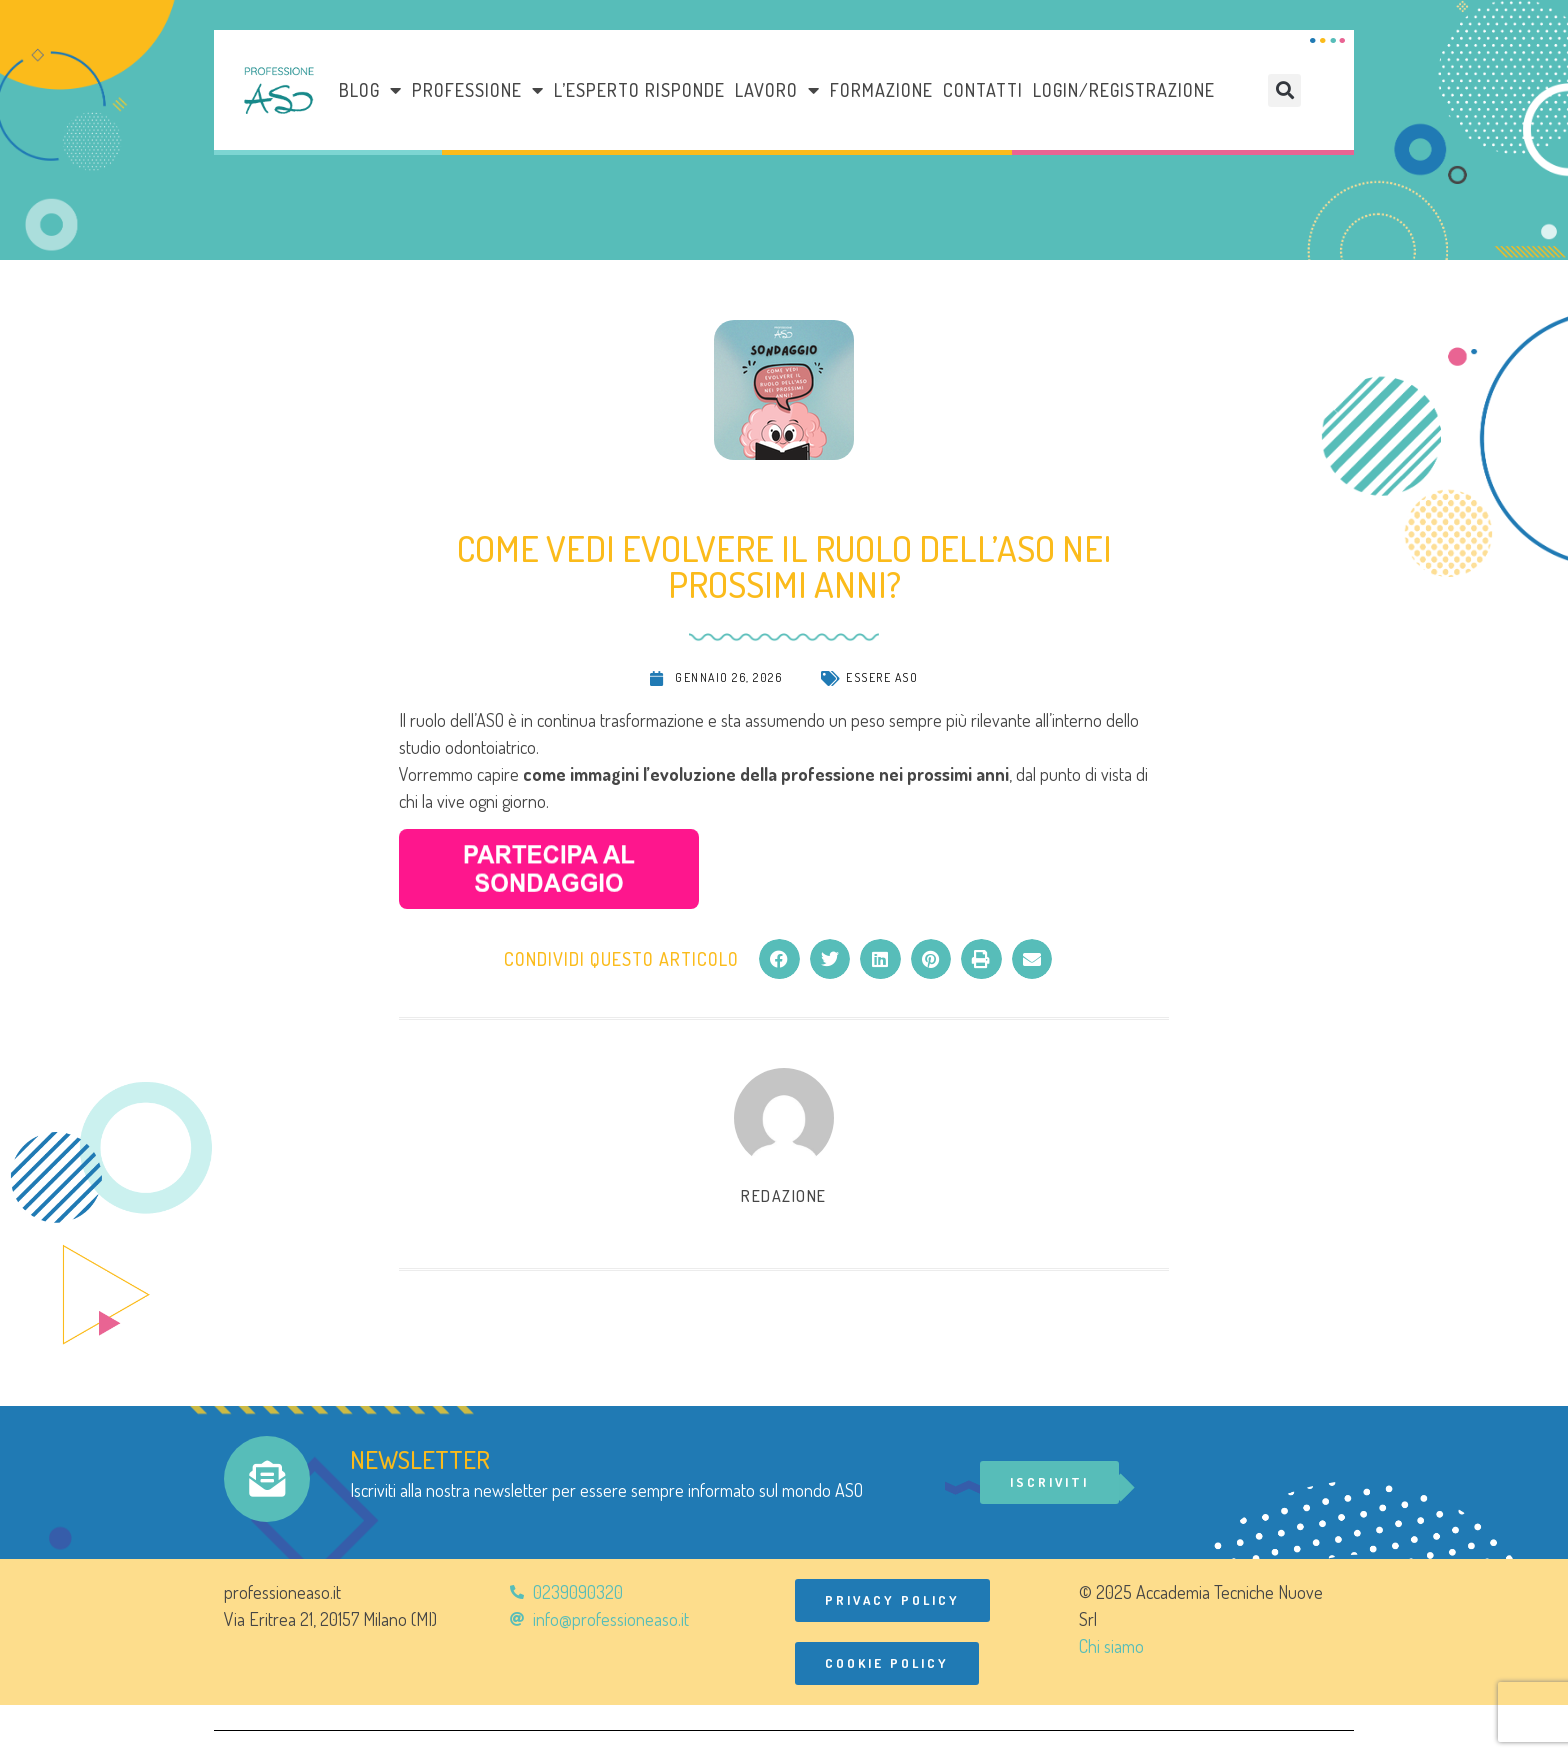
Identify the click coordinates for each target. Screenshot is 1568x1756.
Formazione (881, 90)
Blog (370, 90)
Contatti (983, 90)
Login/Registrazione (1124, 90)
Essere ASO (882, 677)
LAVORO (777, 90)
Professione (478, 90)
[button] (1284, 90)
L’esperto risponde (639, 90)
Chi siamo (1111, 1646)
